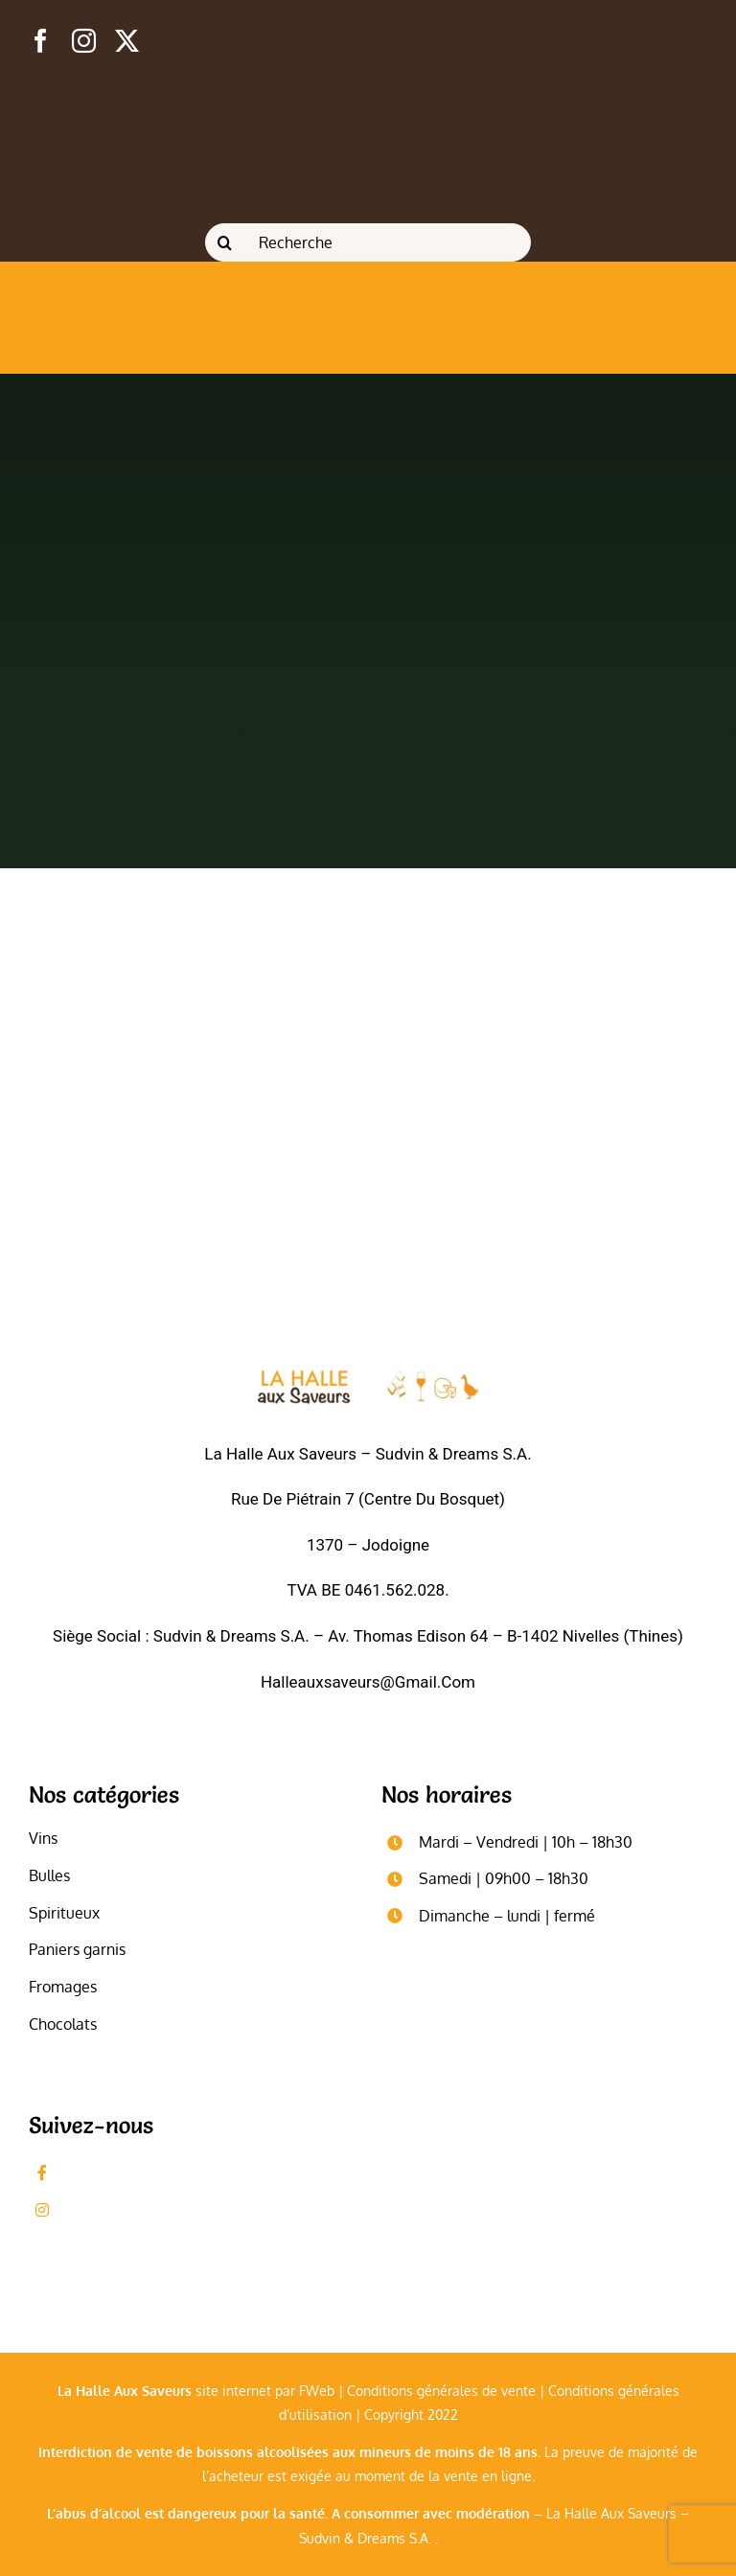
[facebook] (41, 41)
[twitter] (127, 41)
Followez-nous (114, 2209)
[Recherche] (368, 242)
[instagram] (84, 41)
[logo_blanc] (368, 1378)
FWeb (316, 2390)
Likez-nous (101, 2172)
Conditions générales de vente (441, 2390)
